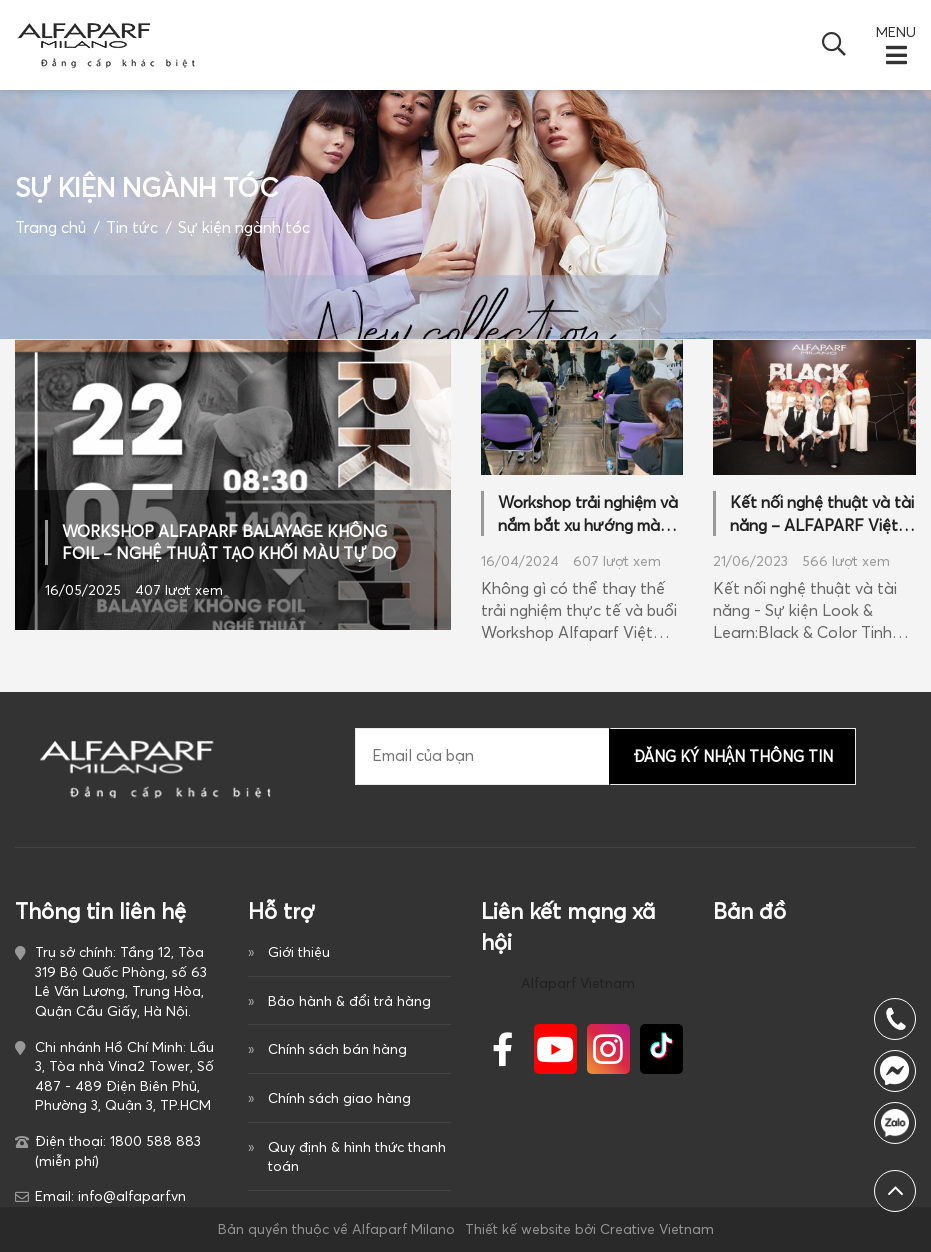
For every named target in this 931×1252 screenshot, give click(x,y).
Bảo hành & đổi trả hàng (349, 1001)
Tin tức (132, 227)
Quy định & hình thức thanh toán (357, 1157)
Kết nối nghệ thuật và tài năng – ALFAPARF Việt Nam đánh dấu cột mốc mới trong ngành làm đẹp (822, 514)
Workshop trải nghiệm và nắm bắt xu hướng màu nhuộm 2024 (588, 514)
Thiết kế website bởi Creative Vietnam (589, 1229)
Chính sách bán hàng (337, 1049)
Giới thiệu (299, 952)
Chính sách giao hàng (339, 1098)
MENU (896, 32)
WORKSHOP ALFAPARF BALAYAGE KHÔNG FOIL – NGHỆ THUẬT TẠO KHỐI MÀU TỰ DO (229, 542)
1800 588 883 (895, 1123)
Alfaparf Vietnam (578, 983)
